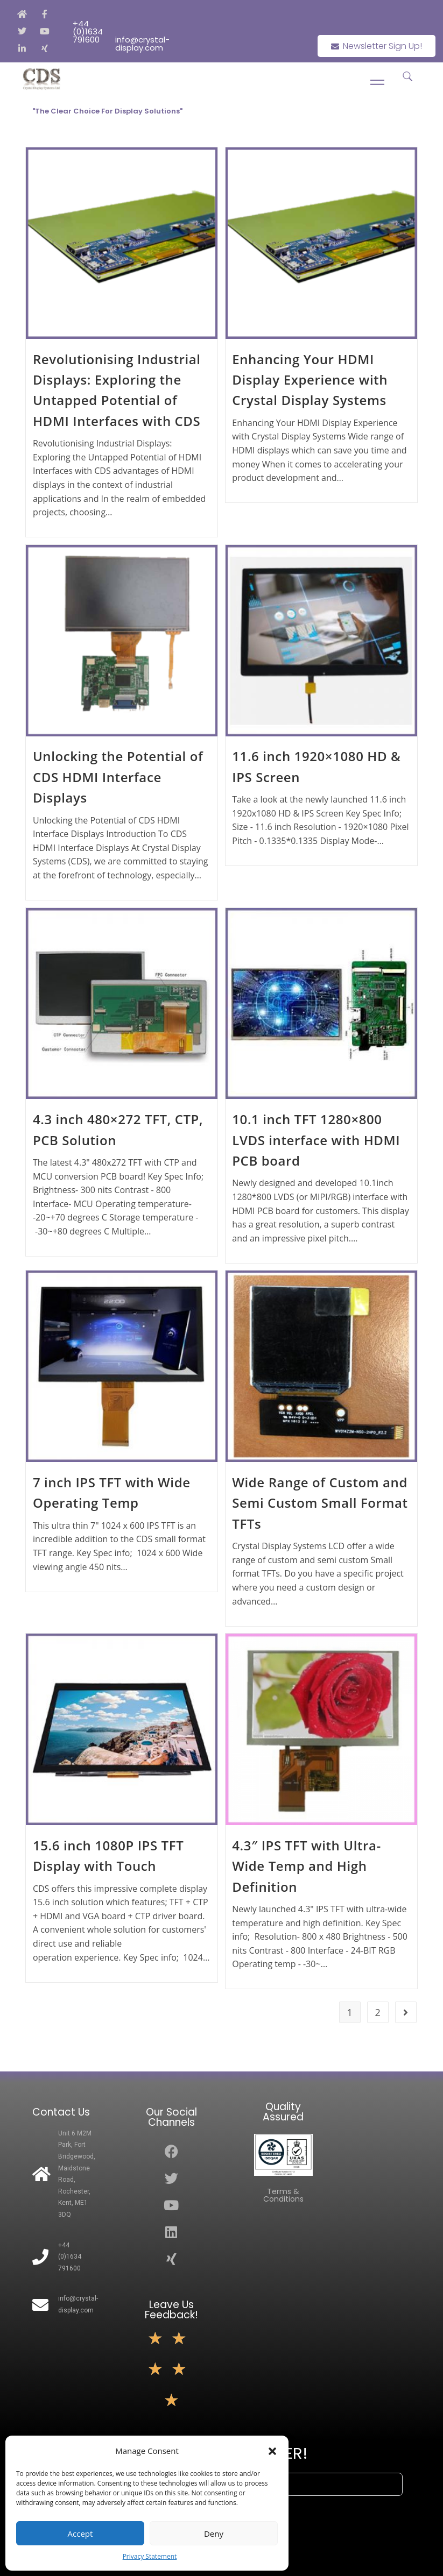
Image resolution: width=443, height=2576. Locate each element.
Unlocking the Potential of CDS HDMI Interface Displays (118, 776)
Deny (213, 2533)
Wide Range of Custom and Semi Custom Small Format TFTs (319, 1502)
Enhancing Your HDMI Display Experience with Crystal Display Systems (310, 379)
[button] (272, 2451)
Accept (80, 2533)
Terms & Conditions (283, 2195)
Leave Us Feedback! (171, 2309)
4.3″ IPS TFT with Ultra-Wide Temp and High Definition (306, 1866)
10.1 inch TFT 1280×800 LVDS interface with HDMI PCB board (316, 1139)
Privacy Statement (150, 2556)
